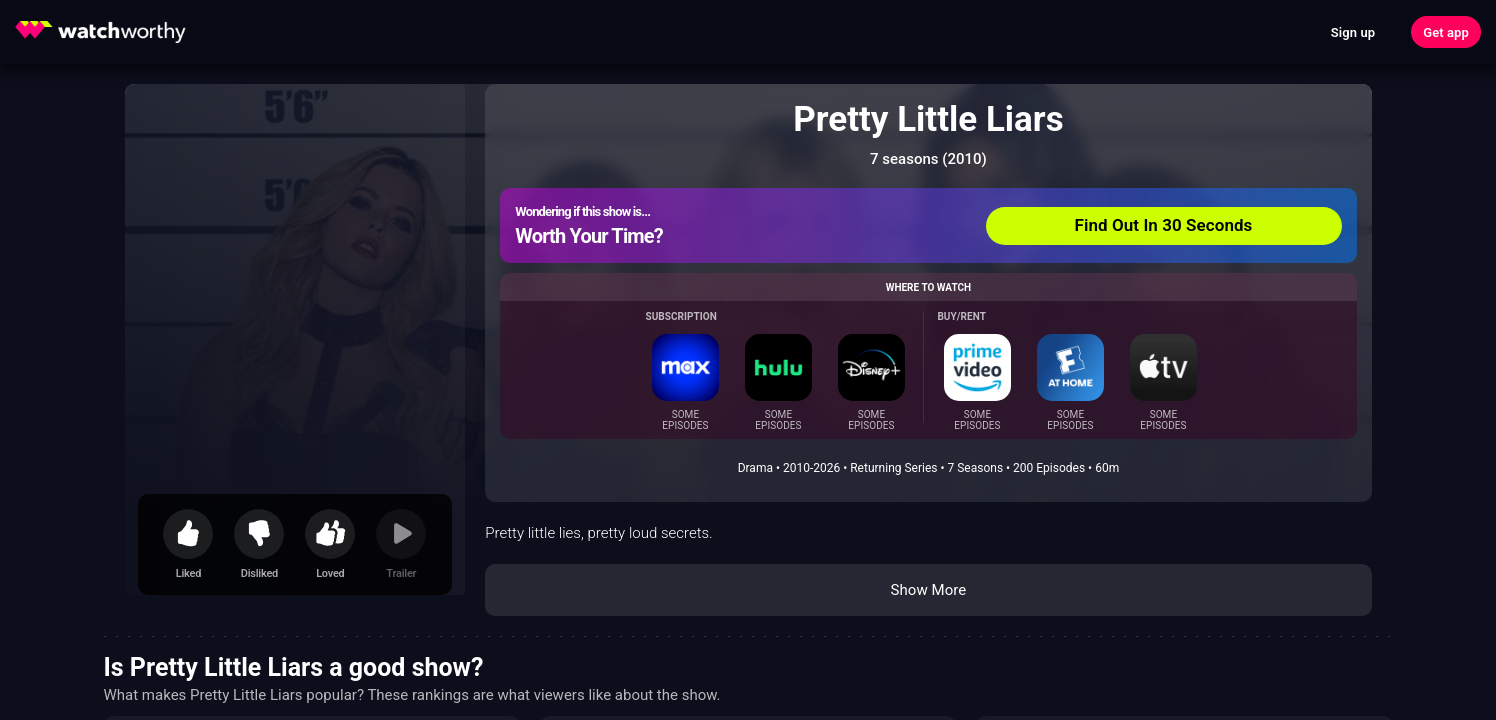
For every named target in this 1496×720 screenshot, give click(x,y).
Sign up (1353, 32)
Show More (928, 590)
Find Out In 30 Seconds (1164, 225)
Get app (1446, 32)
